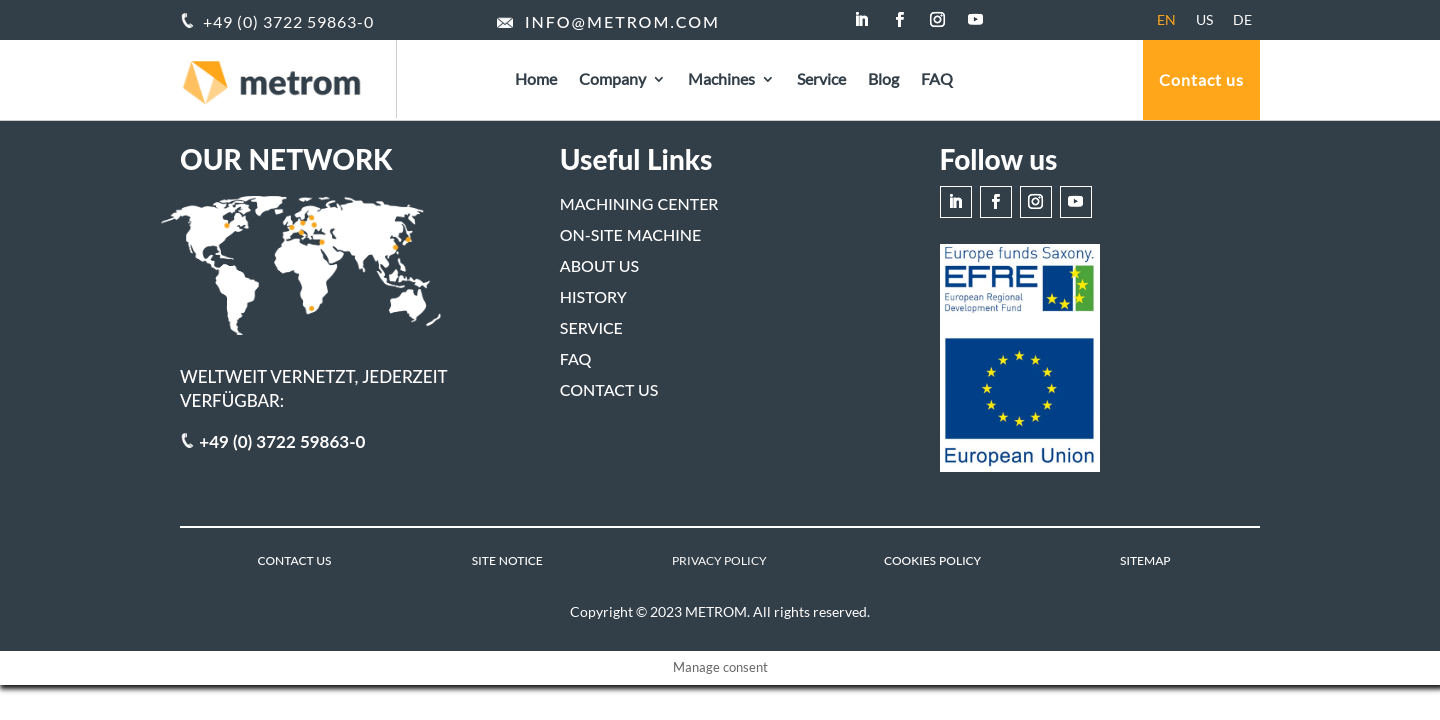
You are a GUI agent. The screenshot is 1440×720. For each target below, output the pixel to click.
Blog (883, 80)
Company (612, 80)
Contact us (1201, 79)
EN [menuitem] (1166, 19)
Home (536, 80)
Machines (721, 80)
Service (821, 80)
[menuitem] (1166, 20)
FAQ (937, 80)
